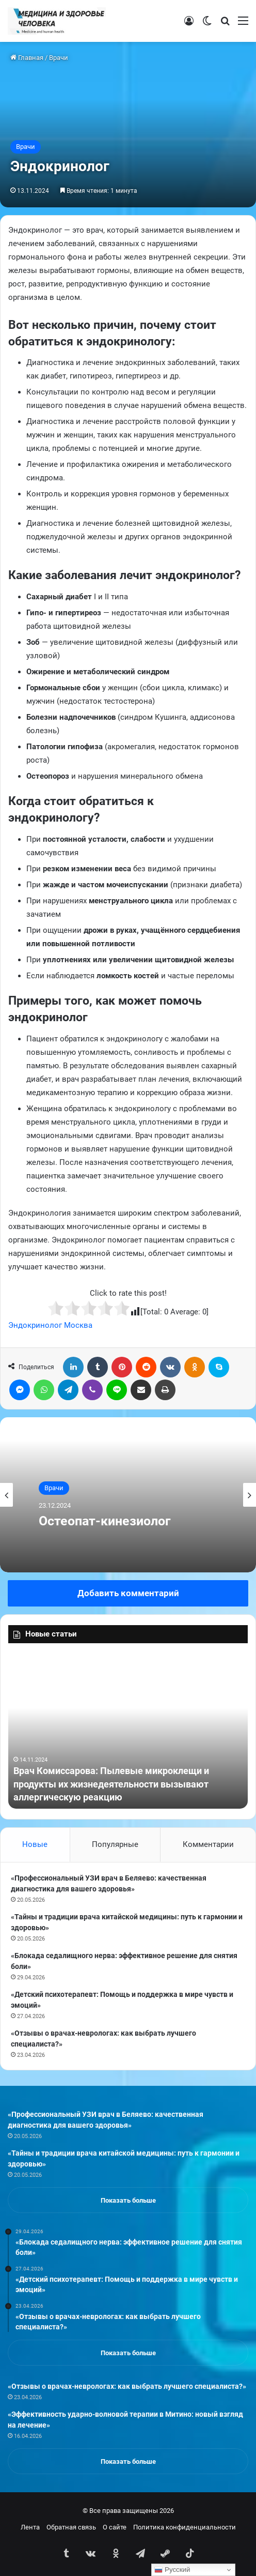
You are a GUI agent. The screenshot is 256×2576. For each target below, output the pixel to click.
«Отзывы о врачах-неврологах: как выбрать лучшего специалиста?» (127, 2386)
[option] (128, 1494)
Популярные (115, 1844)
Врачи (58, 58)
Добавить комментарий (128, 1593)
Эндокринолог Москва (50, 1325)
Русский (172, 2570)
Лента (30, 2527)
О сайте (114, 2527)
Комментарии (208, 1844)
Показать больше (128, 2200)
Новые (34, 1844)
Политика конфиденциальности (184, 2527)
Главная (26, 58)
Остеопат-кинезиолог (104, 1520)
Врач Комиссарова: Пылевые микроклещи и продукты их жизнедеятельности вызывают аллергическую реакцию (111, 1783)
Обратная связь (71, 2527)
